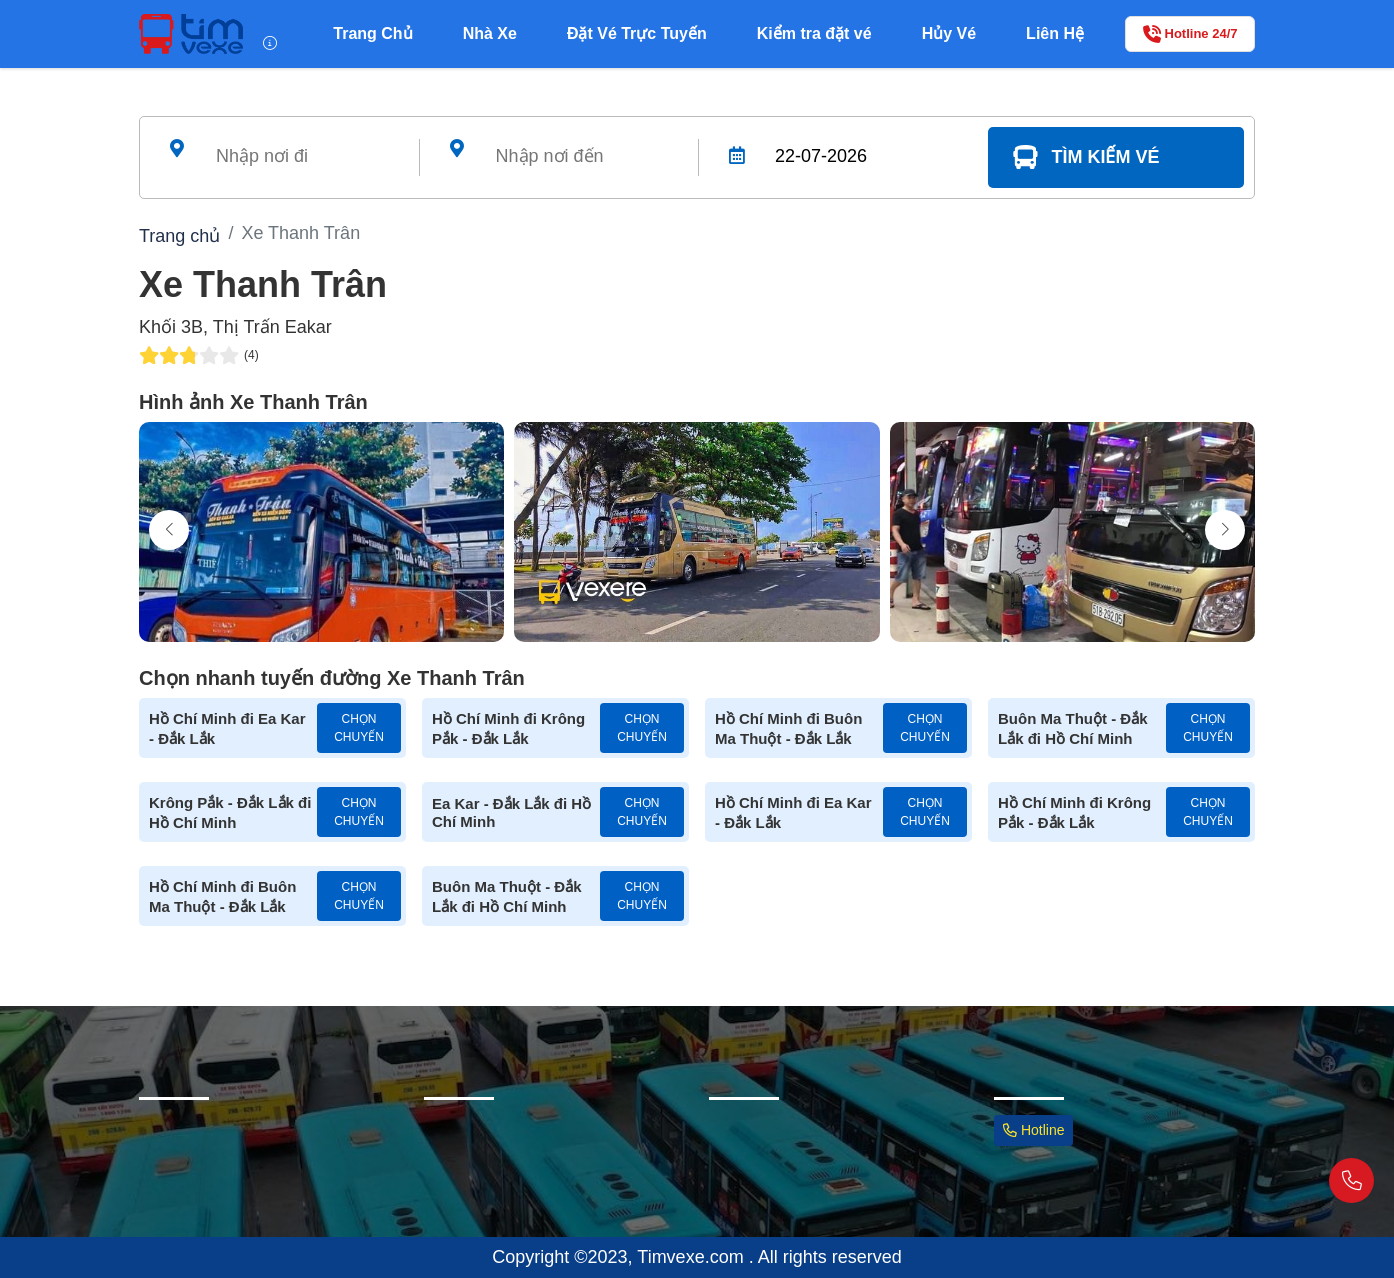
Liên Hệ (1055, 33)
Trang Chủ (372, 33)
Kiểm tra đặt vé (814, 33)
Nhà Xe (490, 33)
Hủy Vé (949, 33)
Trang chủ (179, 236)
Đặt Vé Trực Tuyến (637, 33)
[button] (1225, 530)
